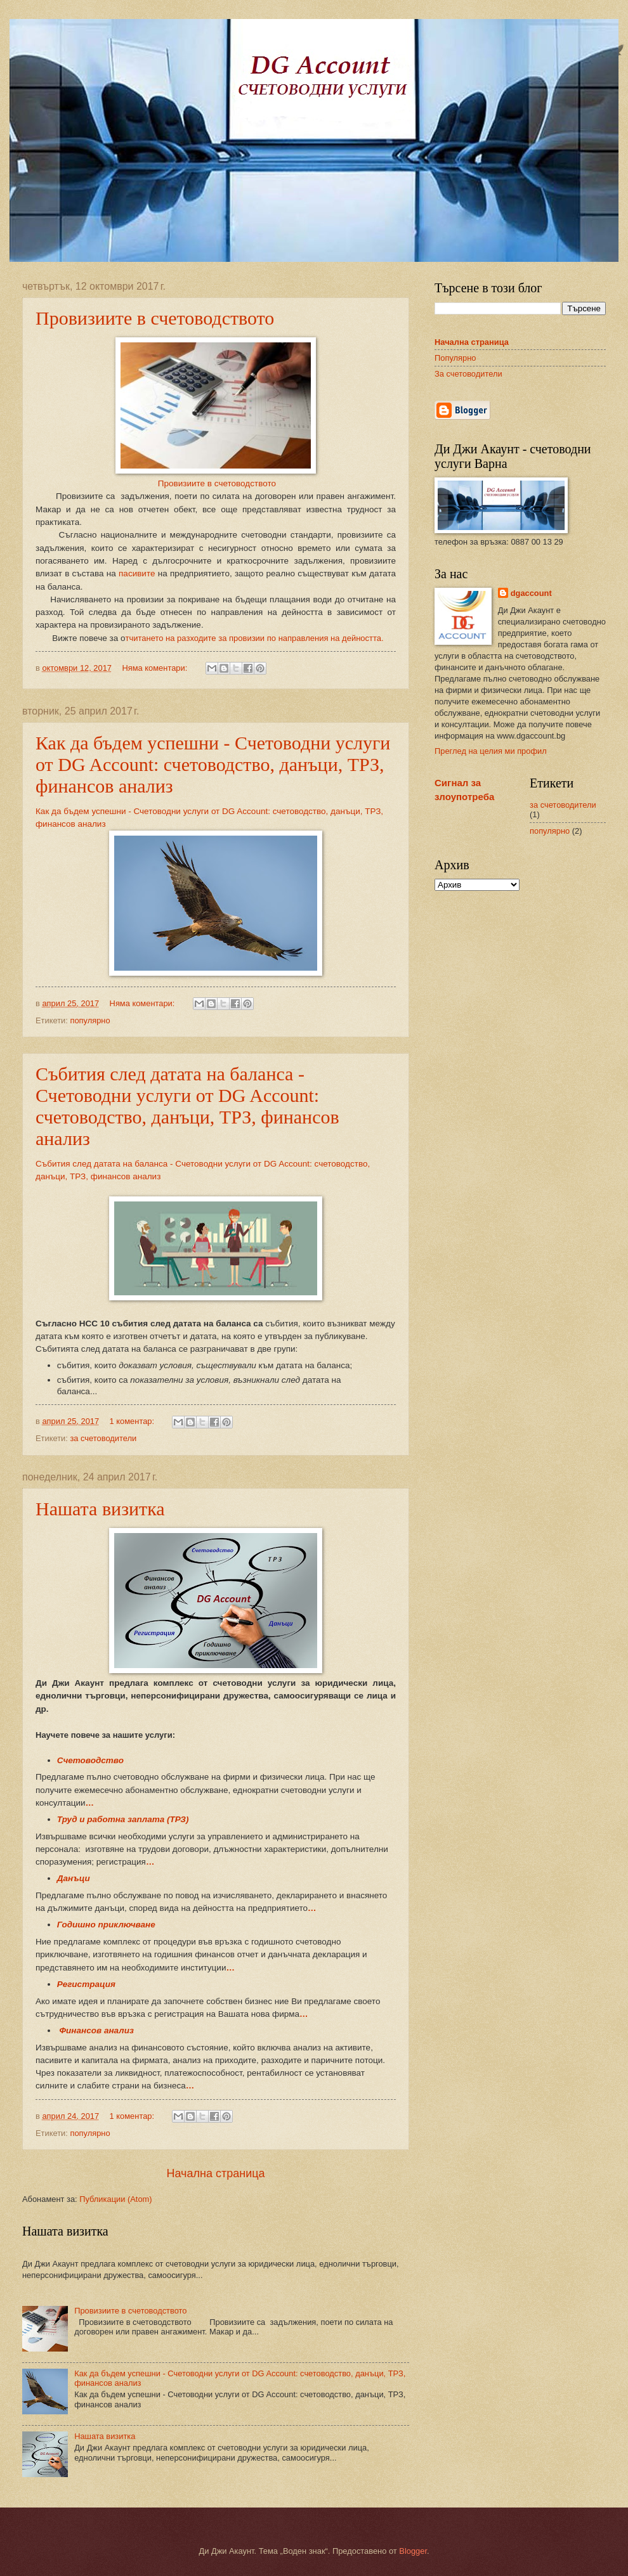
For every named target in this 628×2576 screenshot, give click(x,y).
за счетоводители (103, 1438)
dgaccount (531, 593)
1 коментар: (133, 1421)
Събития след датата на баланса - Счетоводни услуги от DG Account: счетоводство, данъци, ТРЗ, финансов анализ (187, 1106)
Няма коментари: (155, 668)
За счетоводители (468, 374)
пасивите (138, 573)
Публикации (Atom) (115, 2199)
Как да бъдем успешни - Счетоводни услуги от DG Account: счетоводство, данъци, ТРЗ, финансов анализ (213, 764)
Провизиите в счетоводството (155, 317)
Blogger (413, 2551)
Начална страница (215, 2173)
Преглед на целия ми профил (491, 751)
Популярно (455, 358)
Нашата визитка (100, 1508)
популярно (90, 1020)
